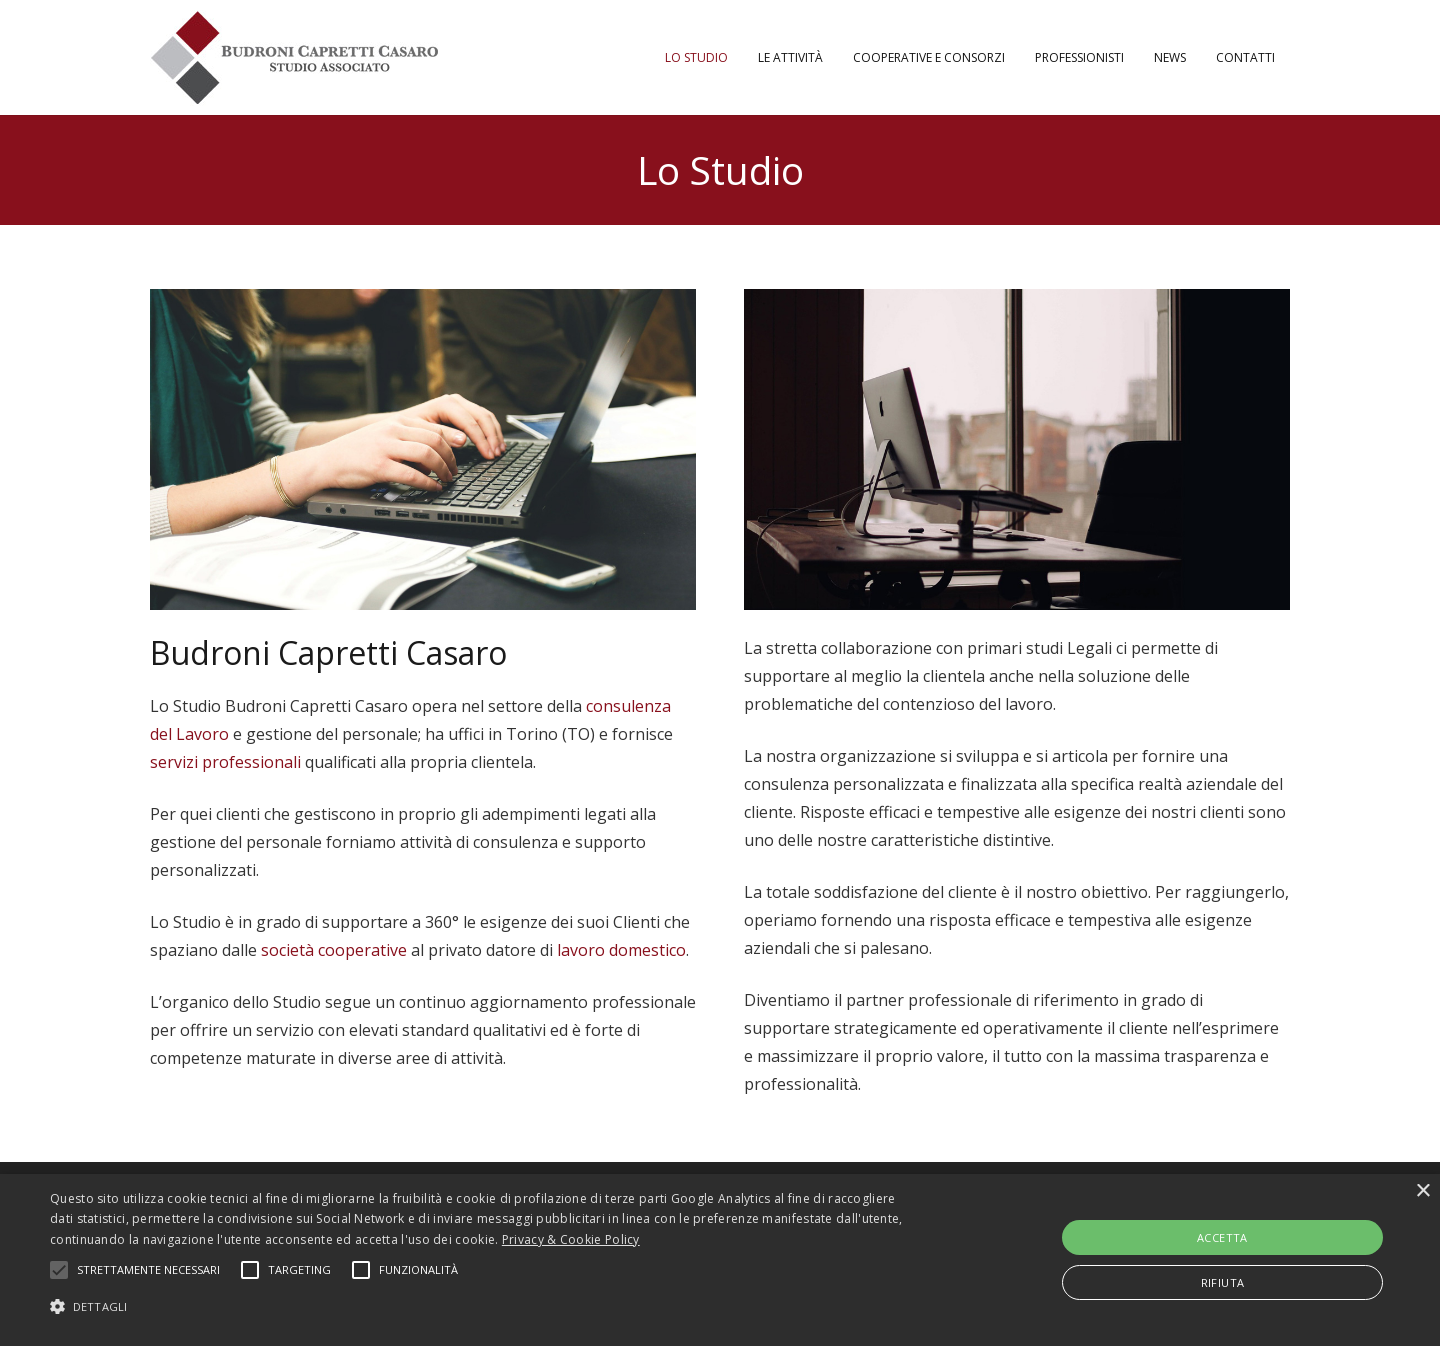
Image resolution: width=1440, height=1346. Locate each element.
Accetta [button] (1222, 1237)
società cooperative (334, 950)
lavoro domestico (621, 950)
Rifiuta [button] (1223, 1282)
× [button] (1422, 1191)
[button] (485, 1307)
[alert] (720, 1260)
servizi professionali (225, 762)
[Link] (294, 58)
